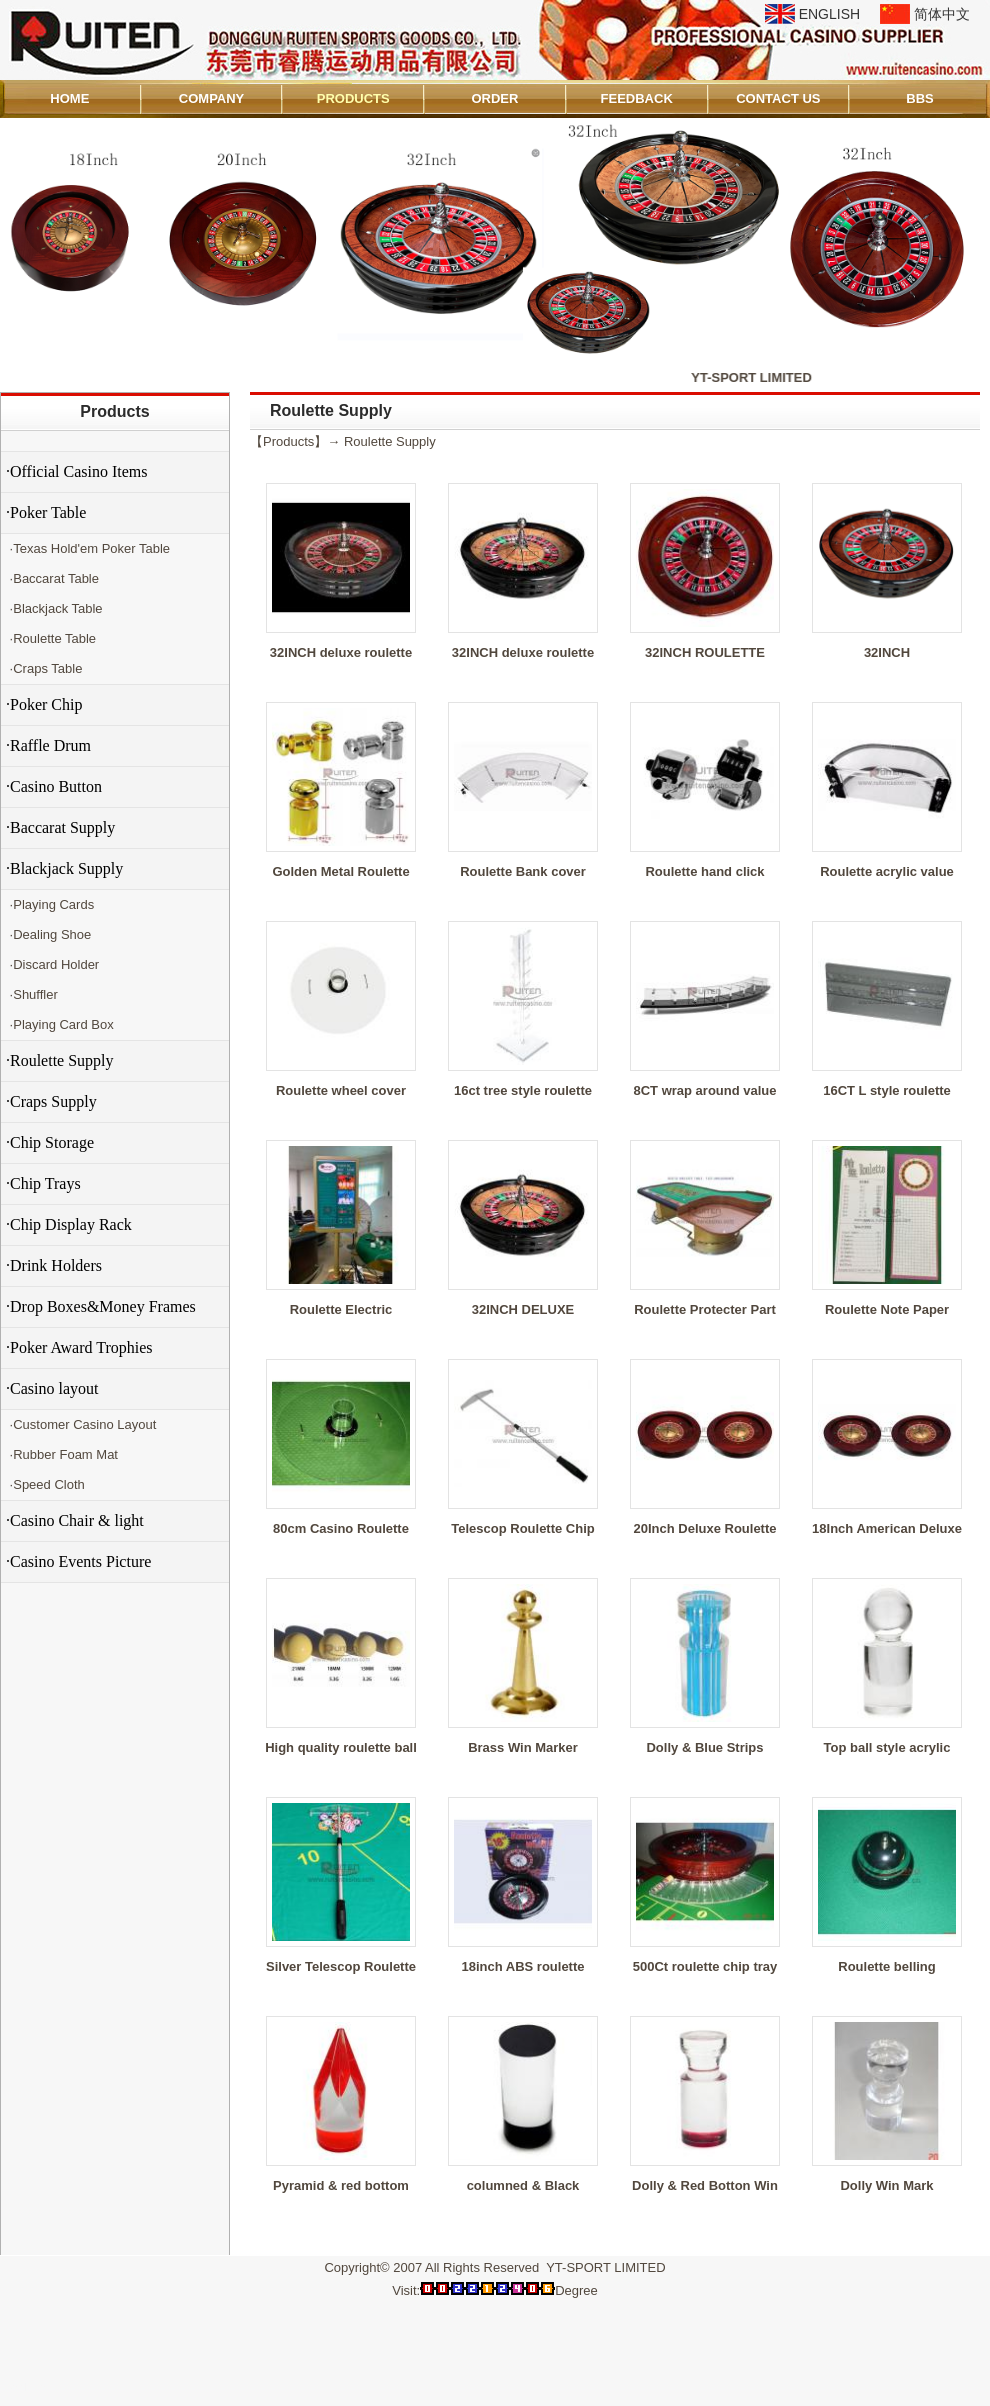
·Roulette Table (51, 638)
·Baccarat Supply (60, 827)
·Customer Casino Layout (81, 1424)
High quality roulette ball (341, 1747)
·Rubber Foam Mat (62, 1454)
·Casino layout (52, 1388)
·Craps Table (44, 668)
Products (114, 411)
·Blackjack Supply (64, 868)
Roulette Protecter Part (705, 1309)
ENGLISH (829, 14)
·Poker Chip (44, 704)
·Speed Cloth (45, 1484)
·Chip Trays (43, 1183)
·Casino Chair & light (75, 1520)
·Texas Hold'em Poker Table (88, 548)
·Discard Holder (52, 964)
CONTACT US (778, 98)
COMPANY (211, 98)
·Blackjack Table (54, 608)
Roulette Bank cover (523, 871)
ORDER (494, 98)
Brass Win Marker (523, 1747)
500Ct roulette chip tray (705, 1966)
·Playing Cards (50, 904)
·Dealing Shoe (48, 934)
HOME (69, 98)
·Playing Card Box (60, 1024)
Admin (28, 2387)
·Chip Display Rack (69, 1224)
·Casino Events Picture (78, 1561)
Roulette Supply (390, 441)
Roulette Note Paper (887, 1309)
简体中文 (942, 14)
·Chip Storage (50, 1142)
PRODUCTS (353, 98)
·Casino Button (54, 786)
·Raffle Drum (48, 745)
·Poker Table (46, 512)
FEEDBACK (637, 98)
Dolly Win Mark (886, 2185)
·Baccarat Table (52, 578)
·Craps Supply (51, 1101)
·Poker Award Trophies (79, 1347)
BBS (919, 98)
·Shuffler (32, 994)
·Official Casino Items (76, 471)
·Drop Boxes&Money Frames (101, 1306)
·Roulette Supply (60, 1060)
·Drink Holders (54, 1265)
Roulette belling (887, 1966)
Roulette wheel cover (341, 1090)
